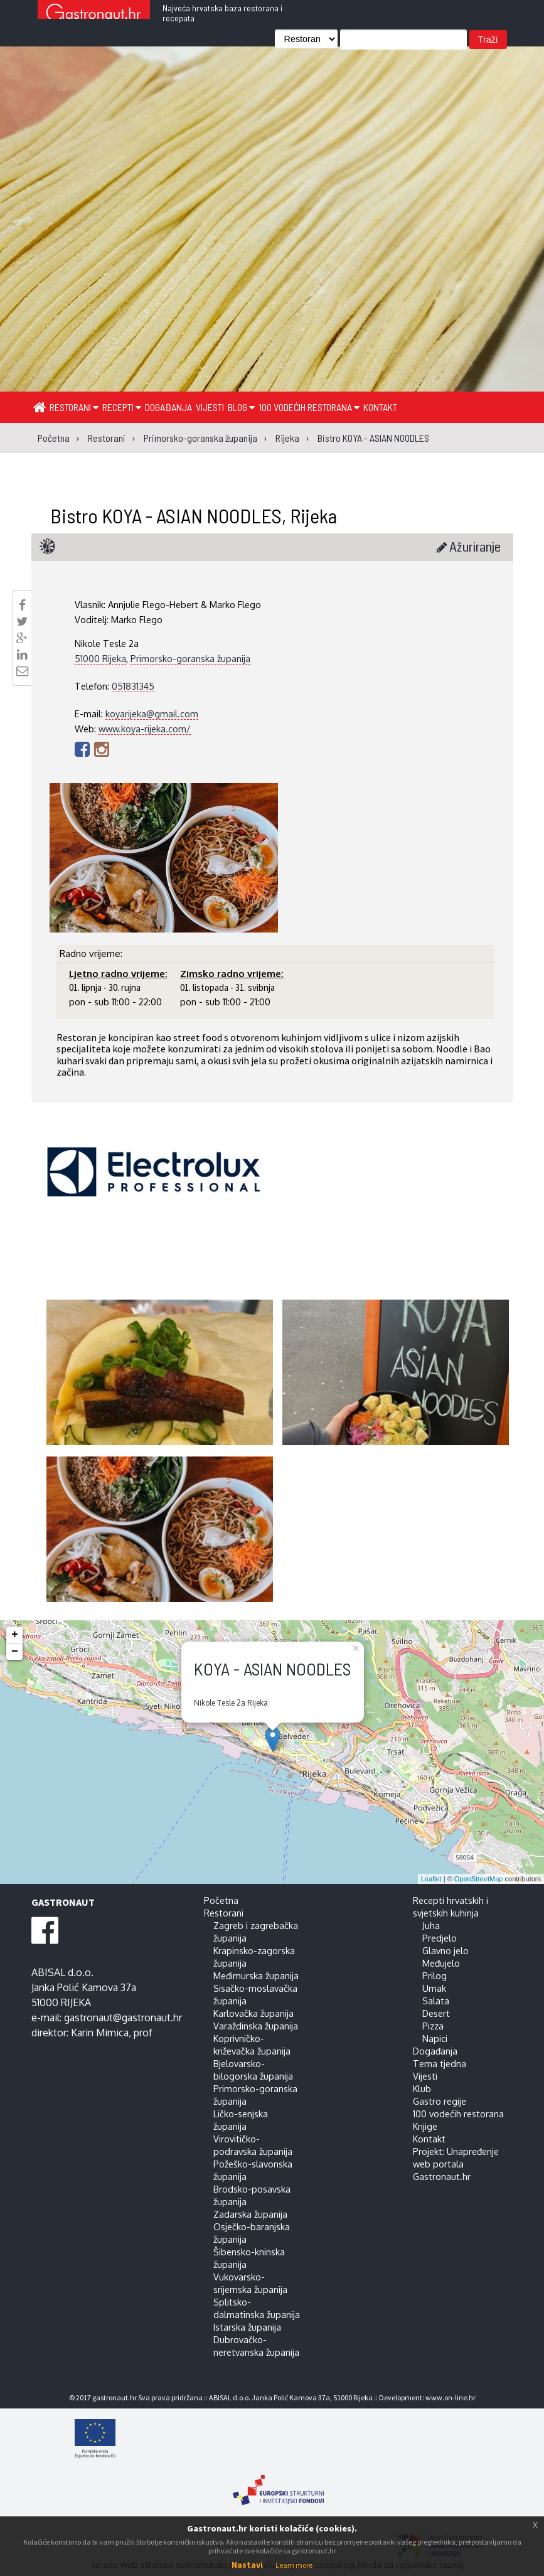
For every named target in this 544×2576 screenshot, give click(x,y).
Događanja (168, 407)
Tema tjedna (439, 2063)
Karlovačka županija (253, 2013)
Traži (488, 40)
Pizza (433, 2025)
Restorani (74, 407)
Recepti (121, 407)
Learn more (293, 2565)
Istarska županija (247, 2327)
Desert (436, 2013)
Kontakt (380, 407)
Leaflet (431, 1879)
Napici (434, 2038)
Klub (422, 2088)
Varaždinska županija (255, 2025)
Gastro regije (439, 2101)
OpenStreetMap (478, 1879)
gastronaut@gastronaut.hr (123, 2017)
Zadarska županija (250, 2214)
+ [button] (14, 1634)
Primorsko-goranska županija (190, 658)
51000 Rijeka (100, 658)
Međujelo (441, 1963)
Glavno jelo (445, 1950)
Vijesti (210, 407)
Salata (435, 2000)
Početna (221, 1900)
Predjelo (439, 1937)
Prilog (434, 1975)
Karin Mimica (100, 2032)
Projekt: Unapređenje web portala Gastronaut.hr (456, 2164)
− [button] (14, 1651)
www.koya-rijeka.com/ (145, 728)
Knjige (425, 2126)
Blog (241, 407)
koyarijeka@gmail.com (151, 713)
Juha (431, 1925)
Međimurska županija (256, 1975)
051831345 (133, 686)
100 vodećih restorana (309, 407)
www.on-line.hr (450, 2397)
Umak (434, 1988)
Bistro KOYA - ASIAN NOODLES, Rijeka (193, 515)
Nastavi (247, 2564)
